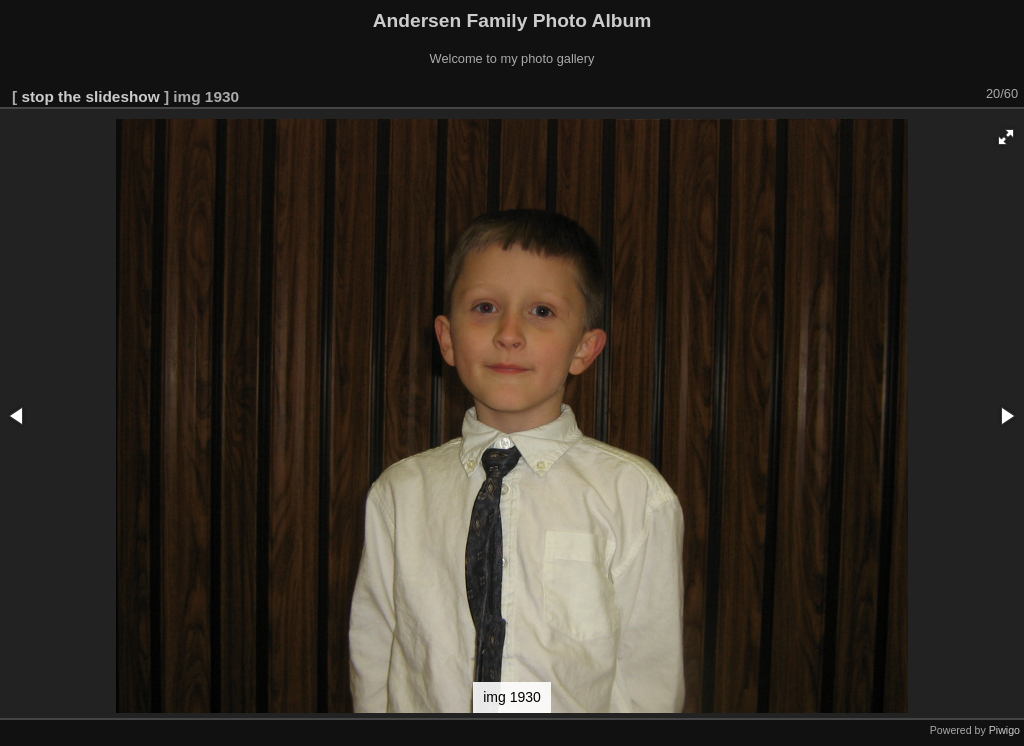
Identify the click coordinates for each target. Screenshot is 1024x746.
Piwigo (1004, 730)
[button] (1006, 137)
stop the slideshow (90, 96)
